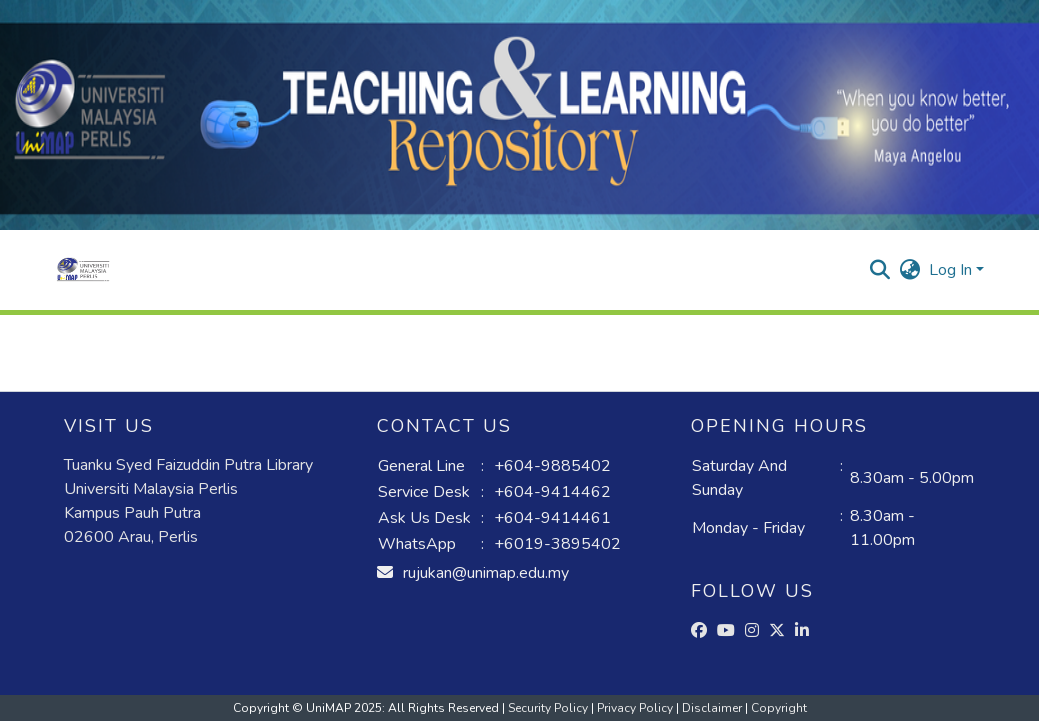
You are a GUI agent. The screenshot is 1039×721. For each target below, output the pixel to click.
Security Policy (549, 708)
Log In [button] (952, 270)
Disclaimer (713, 708)
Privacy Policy (636, 708)
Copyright (779, 708)
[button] (83, 270)
